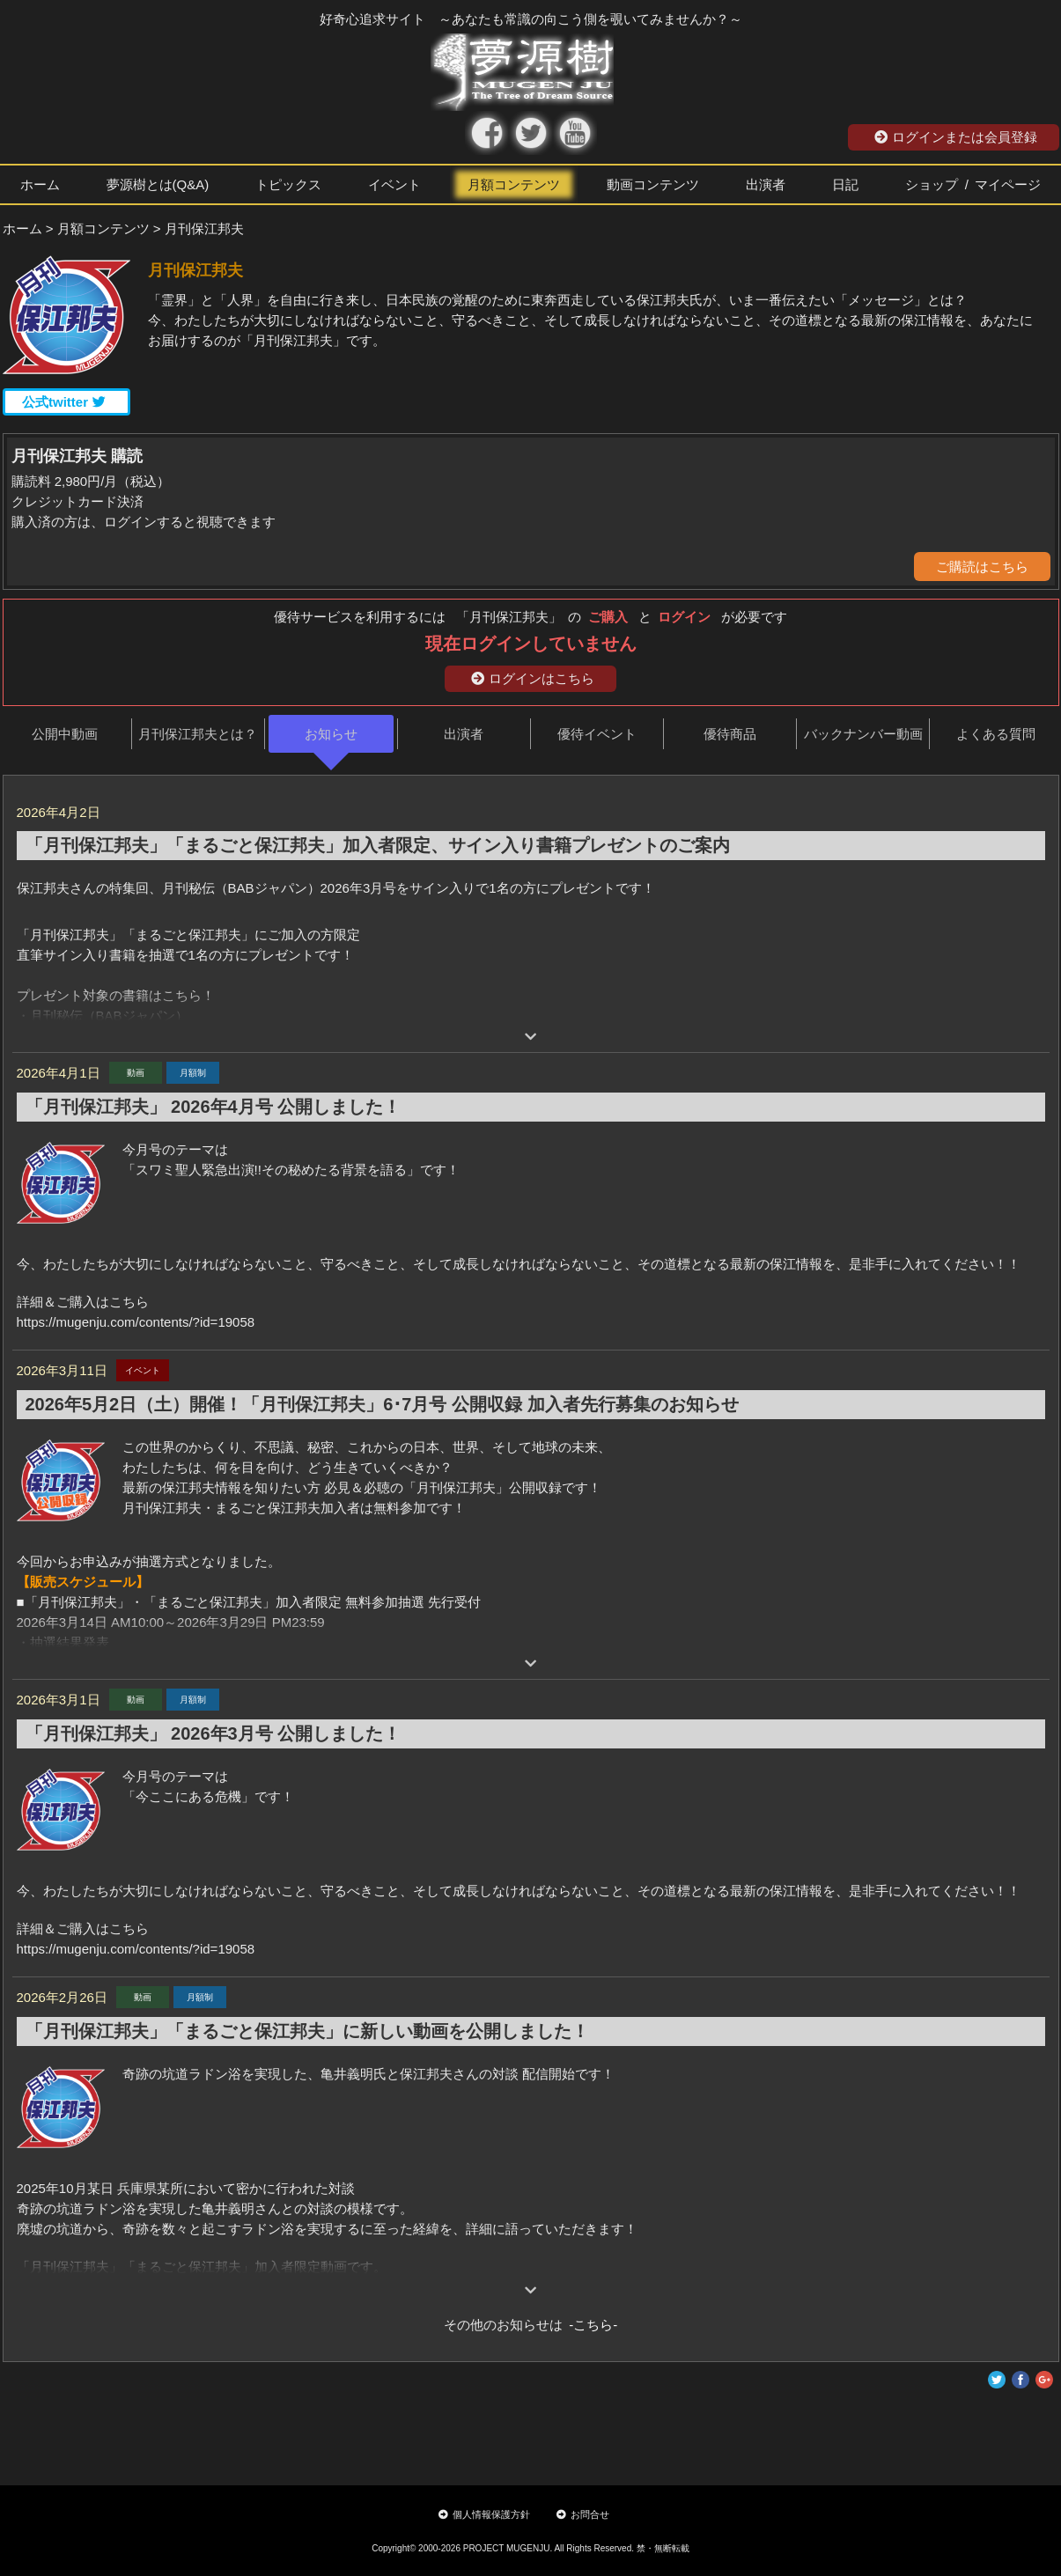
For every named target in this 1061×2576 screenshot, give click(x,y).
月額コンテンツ (514, 184)
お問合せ (582, 2514)
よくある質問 (995, 733)
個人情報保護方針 (484, 2514)
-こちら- (590, 2324)
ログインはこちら (532, 678)
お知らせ (331, 733)
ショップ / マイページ (973, 184)
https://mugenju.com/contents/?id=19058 (136, 1321)
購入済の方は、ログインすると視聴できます (143, 521)
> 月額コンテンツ (98, 228)
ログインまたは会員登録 (955, 136)
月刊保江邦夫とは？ (197, 733)
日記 (845, 184)
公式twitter (64, 401)
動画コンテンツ (653, 184)
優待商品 (730, 733)
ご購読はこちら (982, 566)
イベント (394, 184)
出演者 (765, 184)
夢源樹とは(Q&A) (158, 184)
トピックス (288, 184)
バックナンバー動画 (863, 733)
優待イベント (597, 733)
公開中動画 (65, 733)
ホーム (40, 184)
